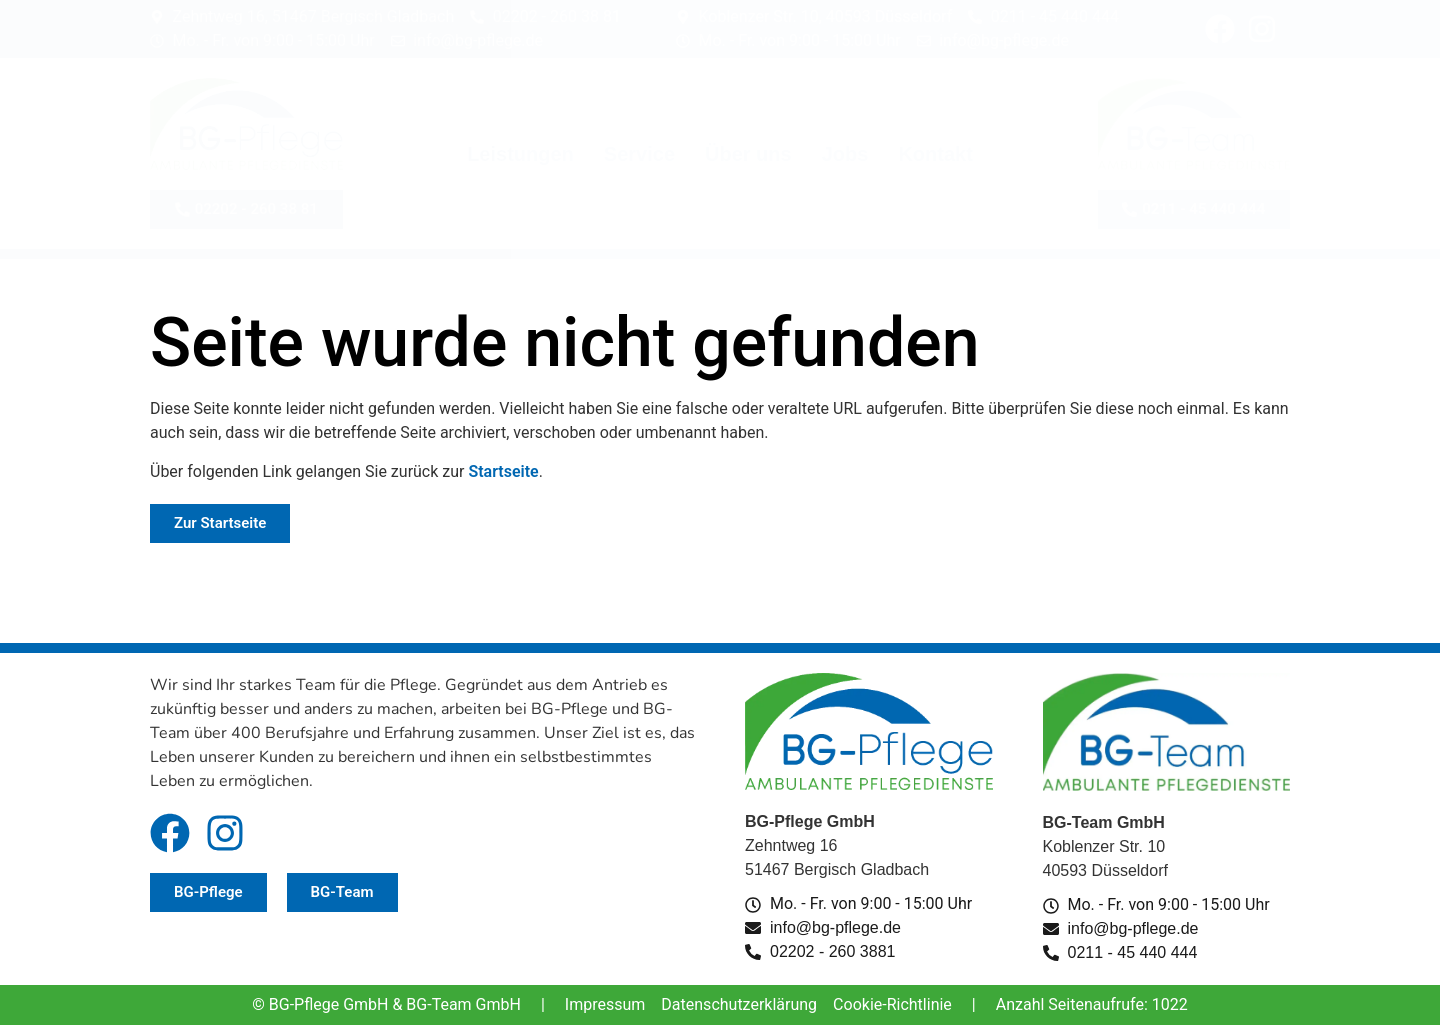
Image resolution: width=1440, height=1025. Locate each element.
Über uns (748, 154)
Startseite (503, 471)
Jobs (845, 154)
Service (639, 154)
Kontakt (935, 154)
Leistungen (520, 154)
